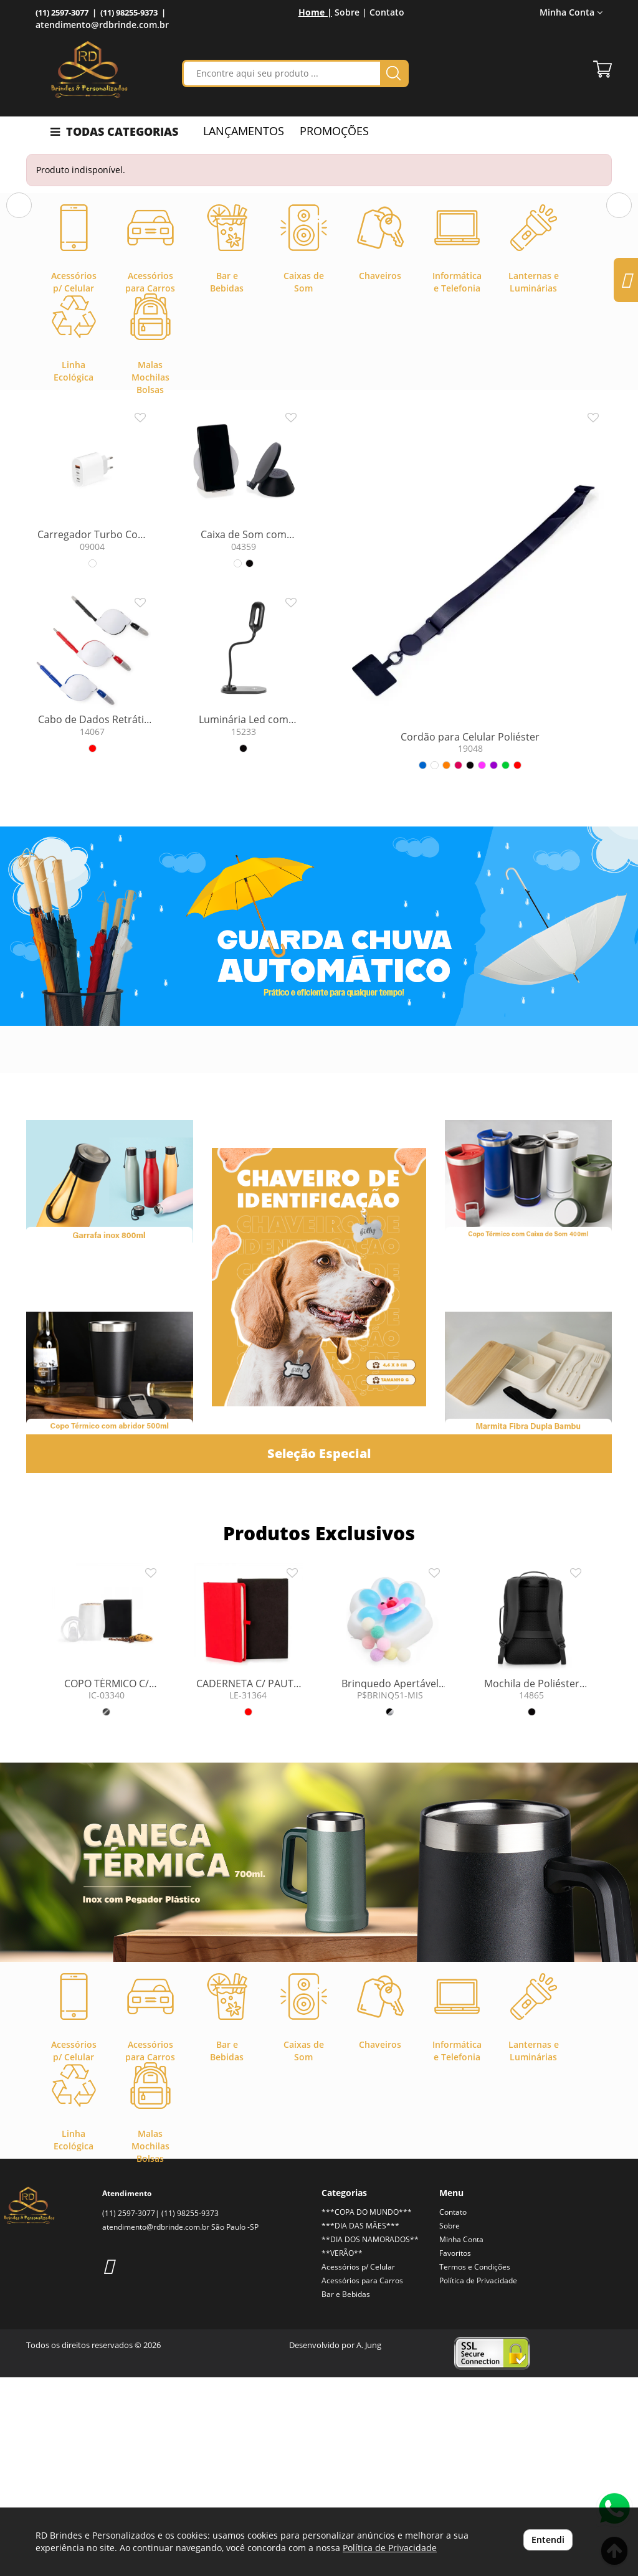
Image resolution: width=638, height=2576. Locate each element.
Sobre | (351, 12)
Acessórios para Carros (362, 2479)
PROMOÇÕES (334, 130)
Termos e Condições (474, 2465)
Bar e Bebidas (345, 2493)
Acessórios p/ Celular (358, 2465)
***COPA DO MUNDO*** (366, 2410)
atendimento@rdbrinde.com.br (102, 25)
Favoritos (455, 2451)
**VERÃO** (342, 2451)
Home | (315, 12)
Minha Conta (571, 12)
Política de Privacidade (478, 2479)
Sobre (449, 2424)
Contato (386, 12)
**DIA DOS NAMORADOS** (370, 2438)
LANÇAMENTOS (243, 130)
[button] (19, 297)
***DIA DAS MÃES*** (360, 2424)
